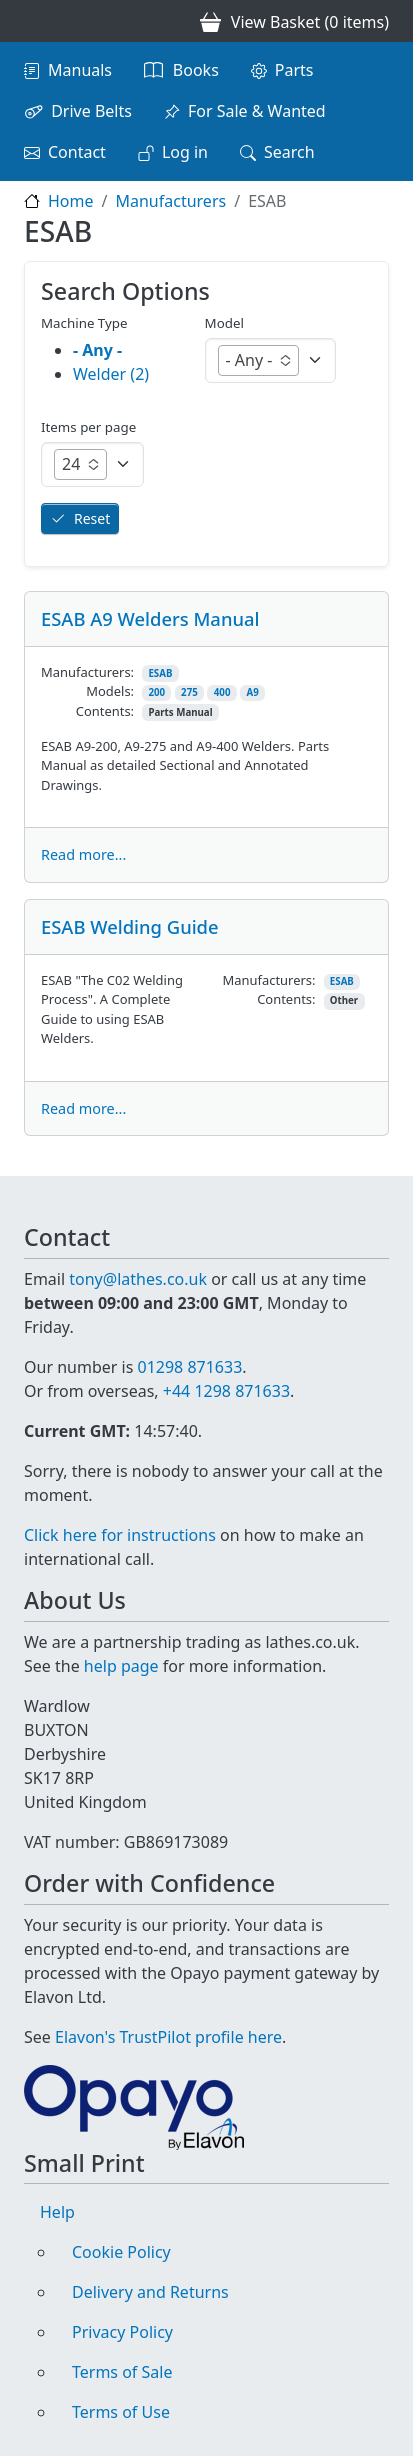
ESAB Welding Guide (130, 926)
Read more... (83, 854)
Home (71, 201)
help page (121, 1666)
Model (224, 323)
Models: (110, 691)
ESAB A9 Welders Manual (150, 618)
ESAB (160, 673)
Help (57, 2212)
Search (289, 152)
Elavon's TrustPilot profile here (168, 2037)
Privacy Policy (122, 2332)
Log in (185, 152)
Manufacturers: (87, 672)
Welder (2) (111, 374)
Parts (294, 70)
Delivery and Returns (150, 2292)
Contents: (105, 711)
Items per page (88, 427)
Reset (92, 518)
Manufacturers (170, 201)
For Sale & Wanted (257, 111)
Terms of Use (121, 2412)
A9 (252, 692)
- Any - (97, 350)
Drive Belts (91, 111)
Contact (77, 152)
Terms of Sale (122, 2372)
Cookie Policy (121, 2252)
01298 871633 (189, 1367)
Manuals (80, 70)
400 (222, 692)
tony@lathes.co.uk (138, 1279)
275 (189, 692)
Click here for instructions (120, 1535)
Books (196, 70)
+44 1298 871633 (226, 1391)
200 (156, 692)
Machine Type (84, 323)
